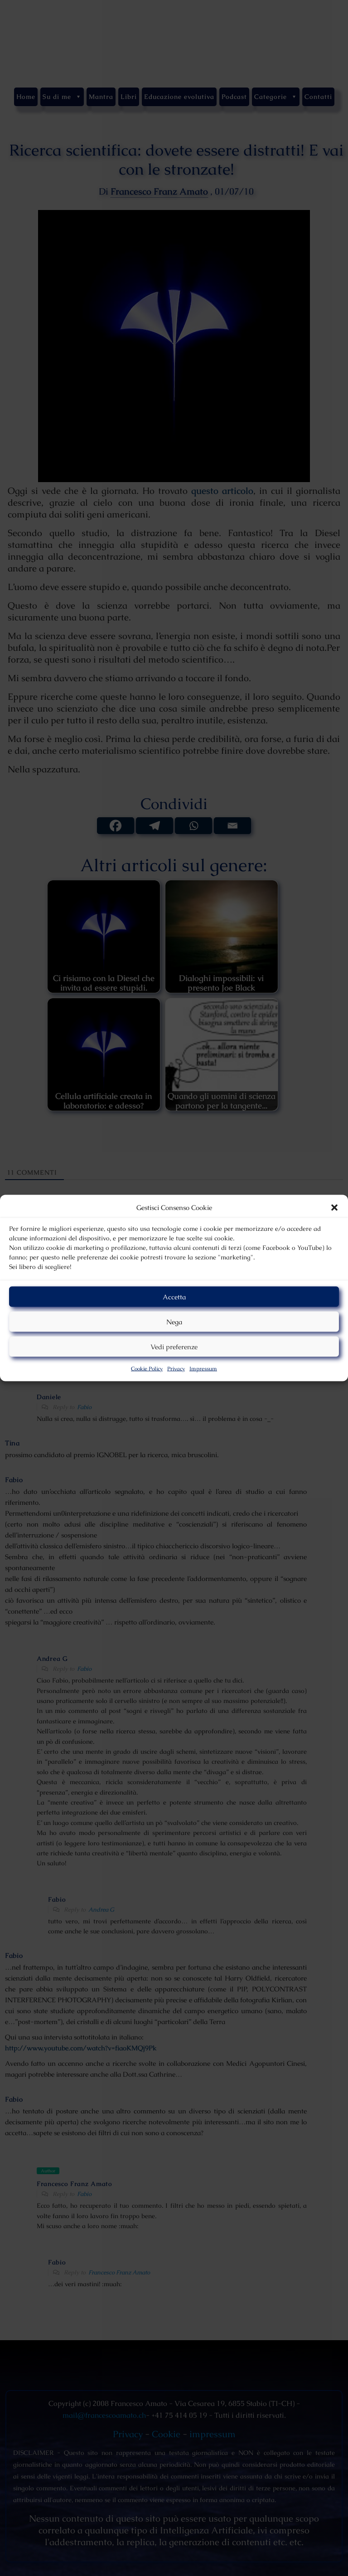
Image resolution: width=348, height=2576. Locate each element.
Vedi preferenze (174, 1346)
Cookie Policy (147, 1368)
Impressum (203, 1368)
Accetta (174, 1296)
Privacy (176, 1368)
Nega (174, 1321)
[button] (334, 1207)
